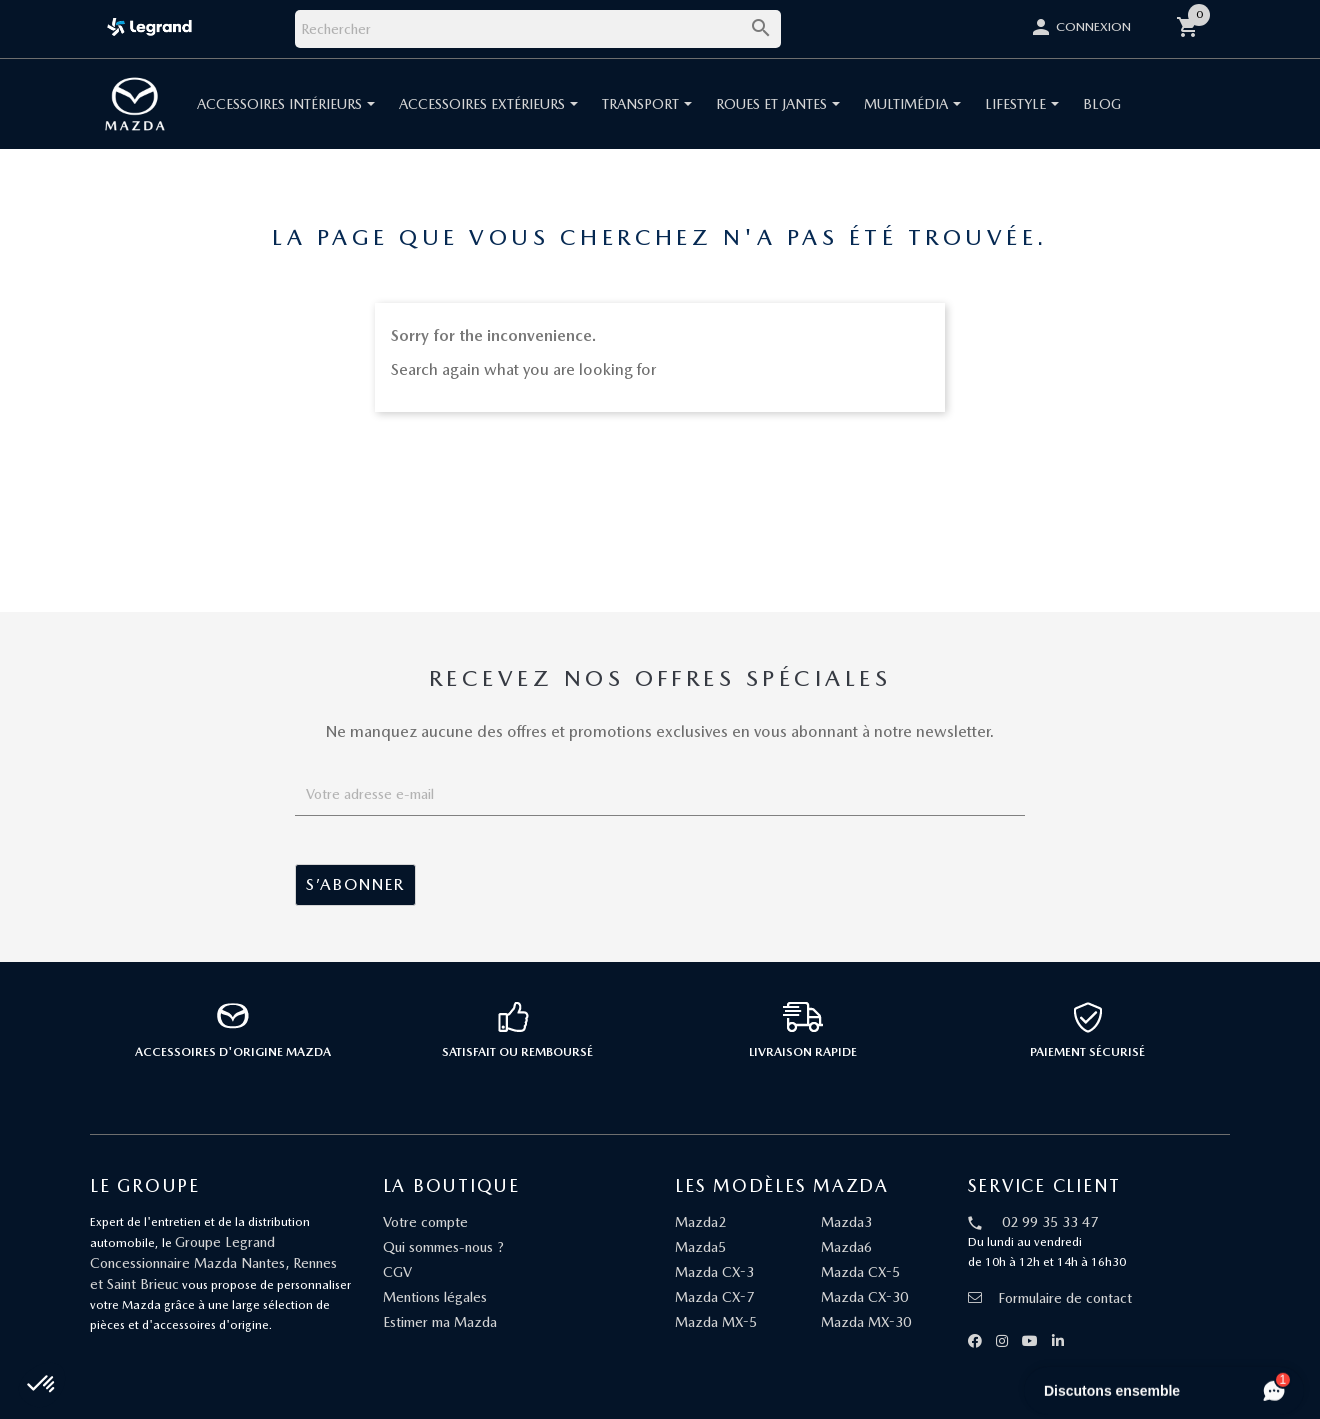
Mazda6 (846, 1247)
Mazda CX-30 (864, 1297)
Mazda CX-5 (860, 1272)
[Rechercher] (538, 29)
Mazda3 (846, 1222)
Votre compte (425, 1222)
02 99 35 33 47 (1050, 1222)
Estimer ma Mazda (440, 1322)
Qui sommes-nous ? (443, 1247)
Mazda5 (700, 1247)
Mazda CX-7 (714, 1297)
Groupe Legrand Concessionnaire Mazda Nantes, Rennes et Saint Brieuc (213, 1263)
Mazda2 (700, 1222)
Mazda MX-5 (716, 1322)
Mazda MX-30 (866, 1322)
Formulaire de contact (1050, 1298)
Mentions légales (435, 1297)
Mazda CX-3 (714, 1272)
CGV (397, 1272)
